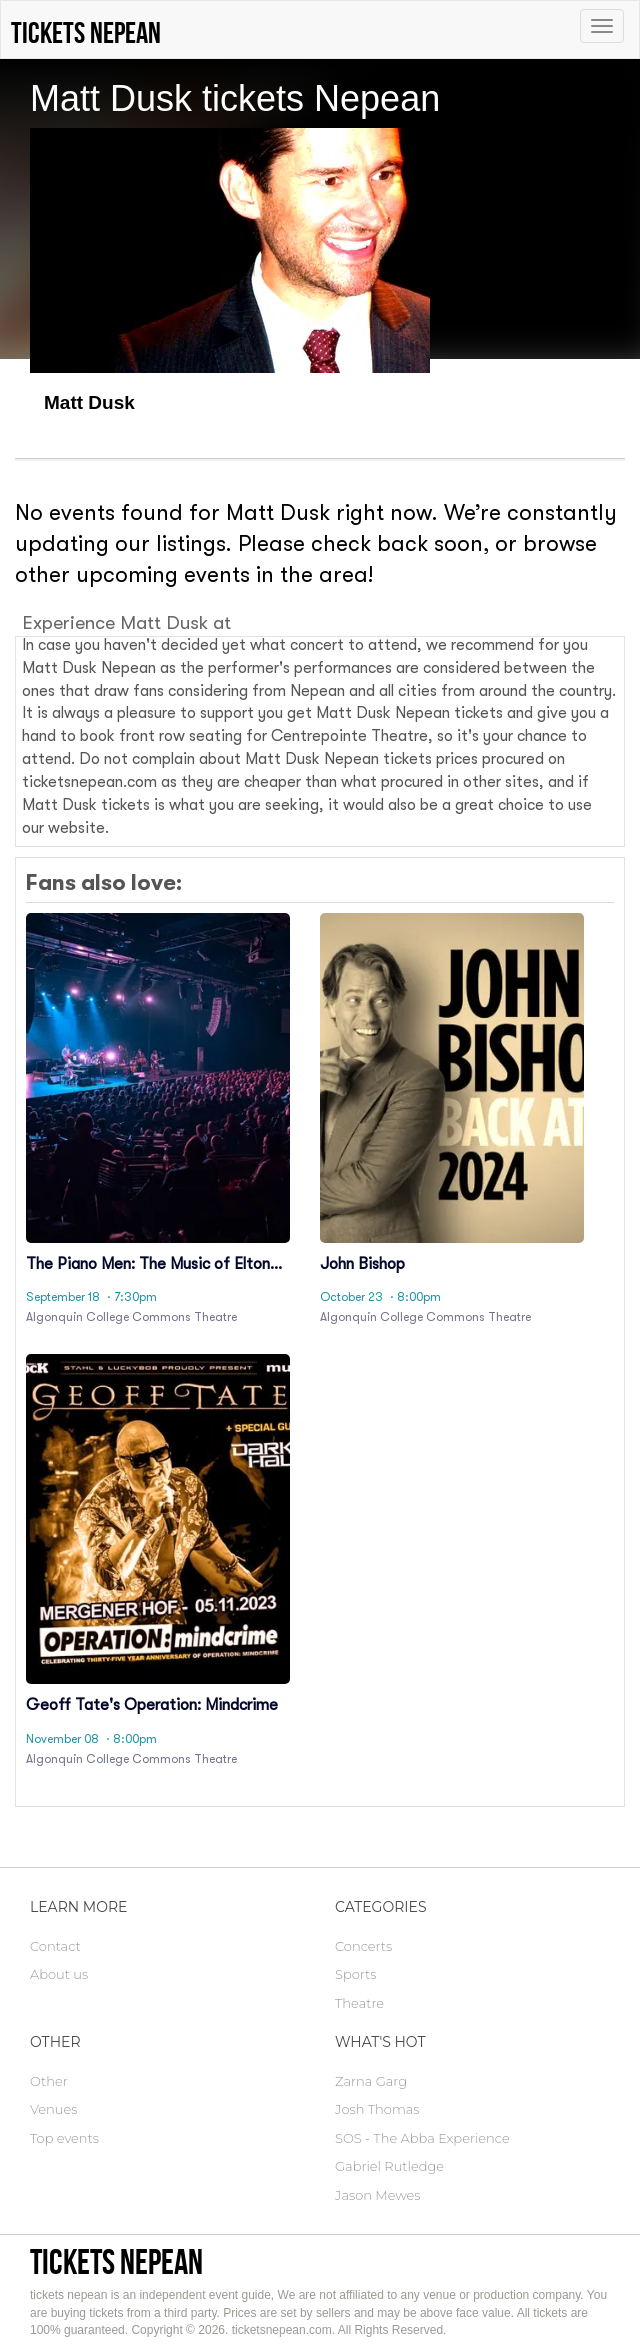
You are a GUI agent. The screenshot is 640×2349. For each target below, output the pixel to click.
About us (59, 1974)
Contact (55, 1946)
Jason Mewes (377, 2195)
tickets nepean (116, 2261)
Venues (53, 2109)
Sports (355, 1974)
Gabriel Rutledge (389, 2166)
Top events (64, 2138)
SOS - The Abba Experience (422, 2138)
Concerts (363, 1946)
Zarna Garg (371, 2081)
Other (49, 2081)
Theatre (359, 2003)
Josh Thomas (377, 2109)
